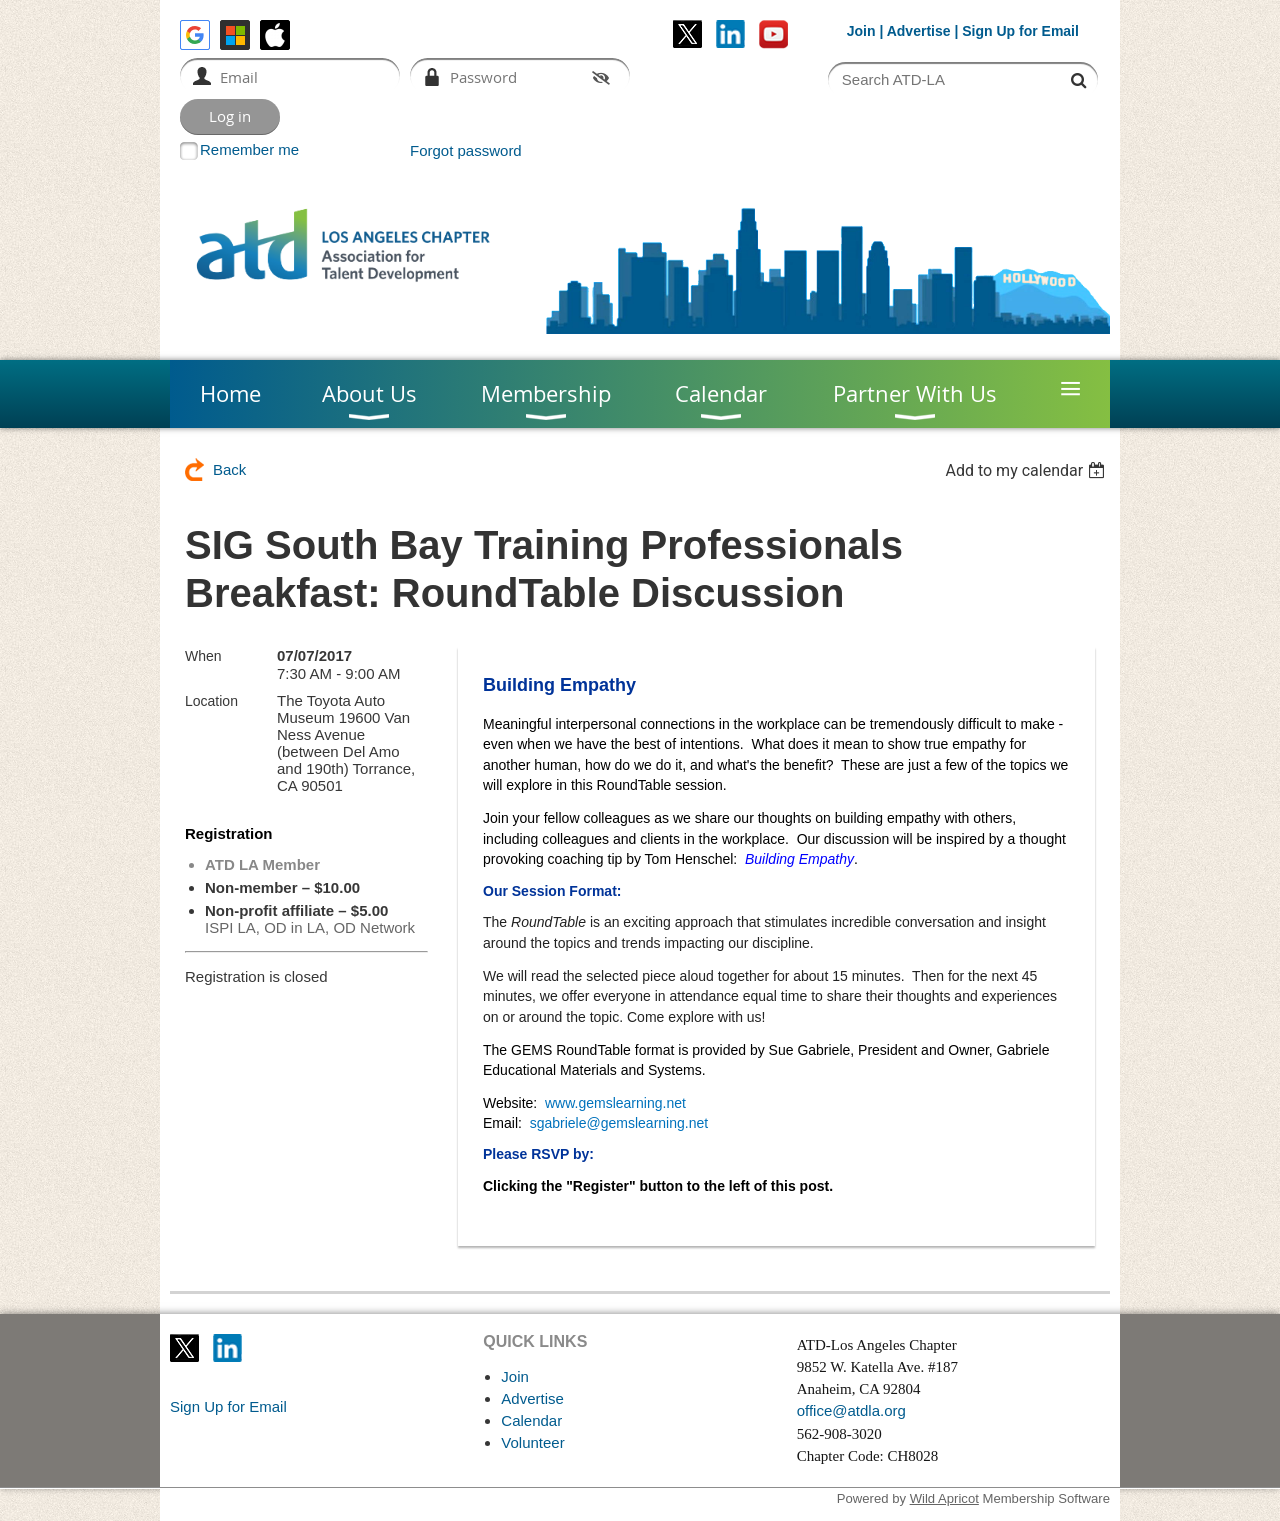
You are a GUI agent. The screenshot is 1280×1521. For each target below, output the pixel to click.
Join (861, 31)
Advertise (919, 31)
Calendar (531, 1420)
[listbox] (1027, 470)
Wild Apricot (944, 1498)
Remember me (249, 149)
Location (211, 701)
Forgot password (466, 150)
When (203, 656)
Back (229, 469)
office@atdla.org (851, 1410)
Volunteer (532, 1442)
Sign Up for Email (228, 1406)
